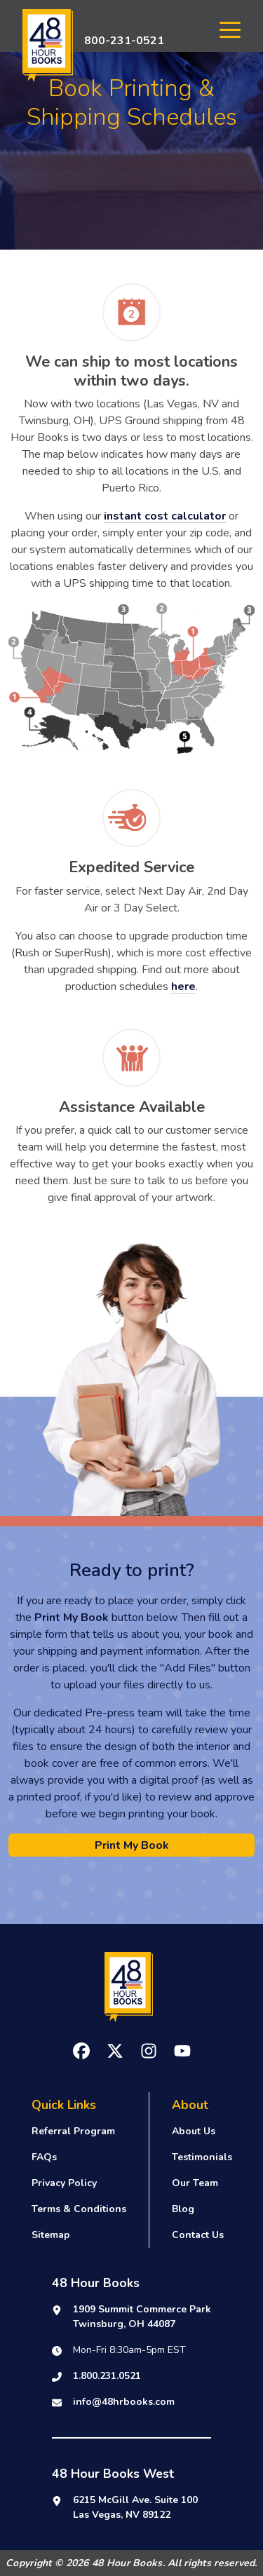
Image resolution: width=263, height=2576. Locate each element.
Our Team (195, 2183)
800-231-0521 (124, 40)
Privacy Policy (64, 2183)
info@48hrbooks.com (124, 2401)
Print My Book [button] (132, 1845)
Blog (183, 2209)
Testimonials (202, 2157)
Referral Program (73, 2131)
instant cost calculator (165, 516)
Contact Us (198, 2235)
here (183, 986)
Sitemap (51, 2235)
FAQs (44, 2157)
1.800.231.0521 (107, 2375)
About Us (193, 2131)
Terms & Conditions (79, 2209)
